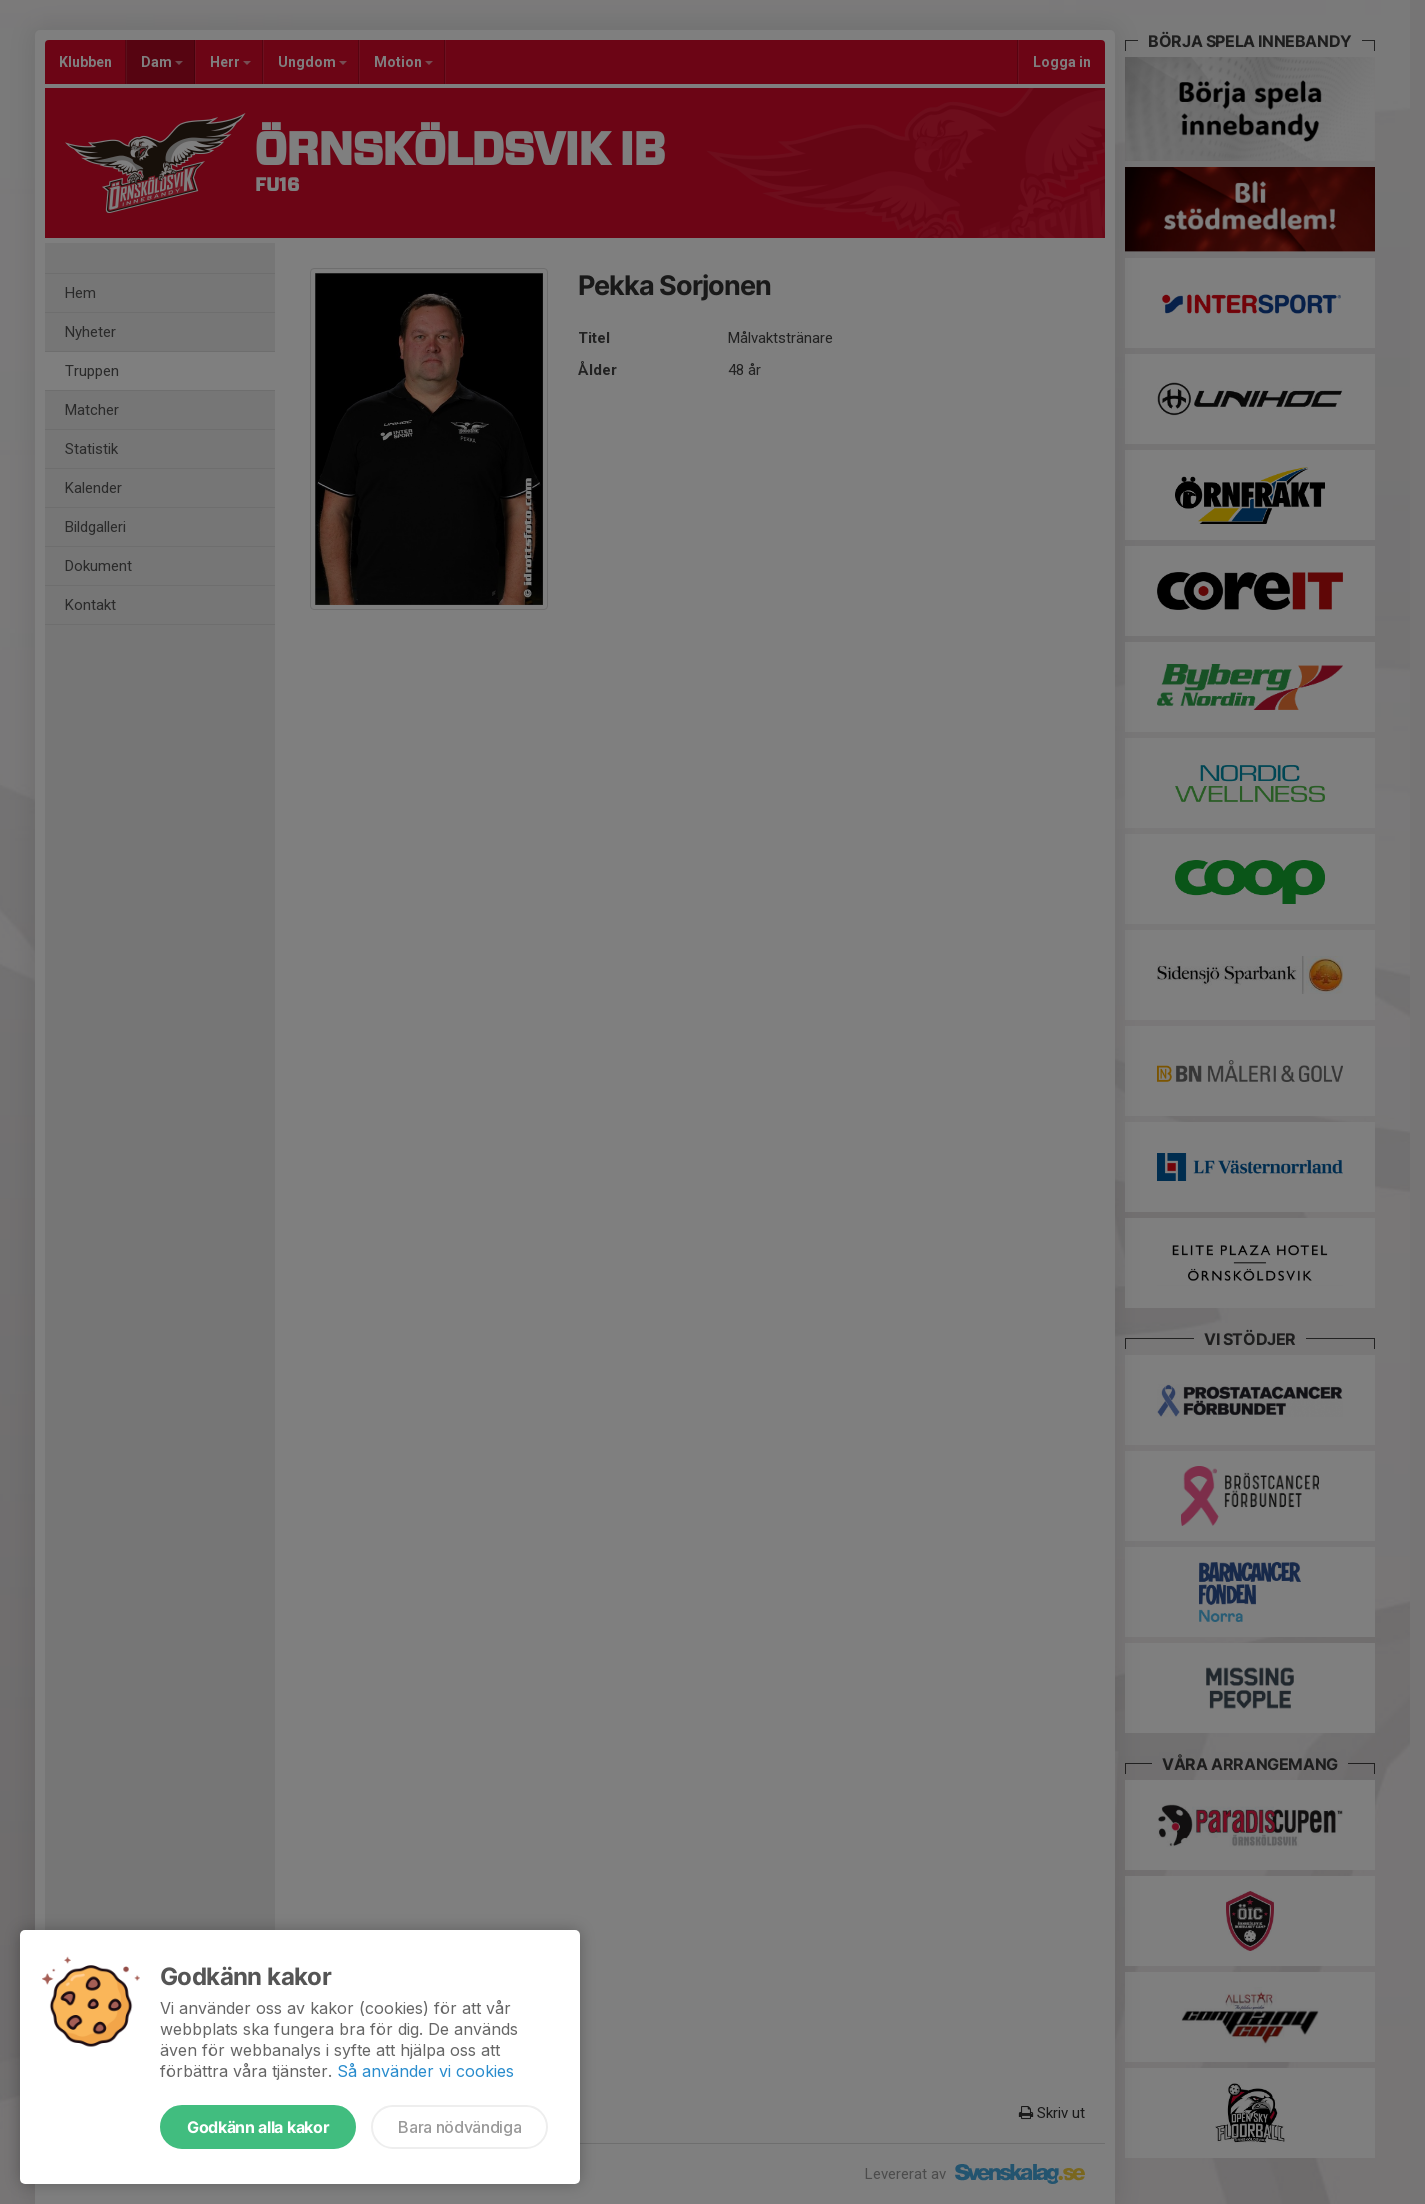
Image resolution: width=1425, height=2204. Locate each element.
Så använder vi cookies (425, 2071)
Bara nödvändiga (459, 2127)
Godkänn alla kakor (258, 2127)
